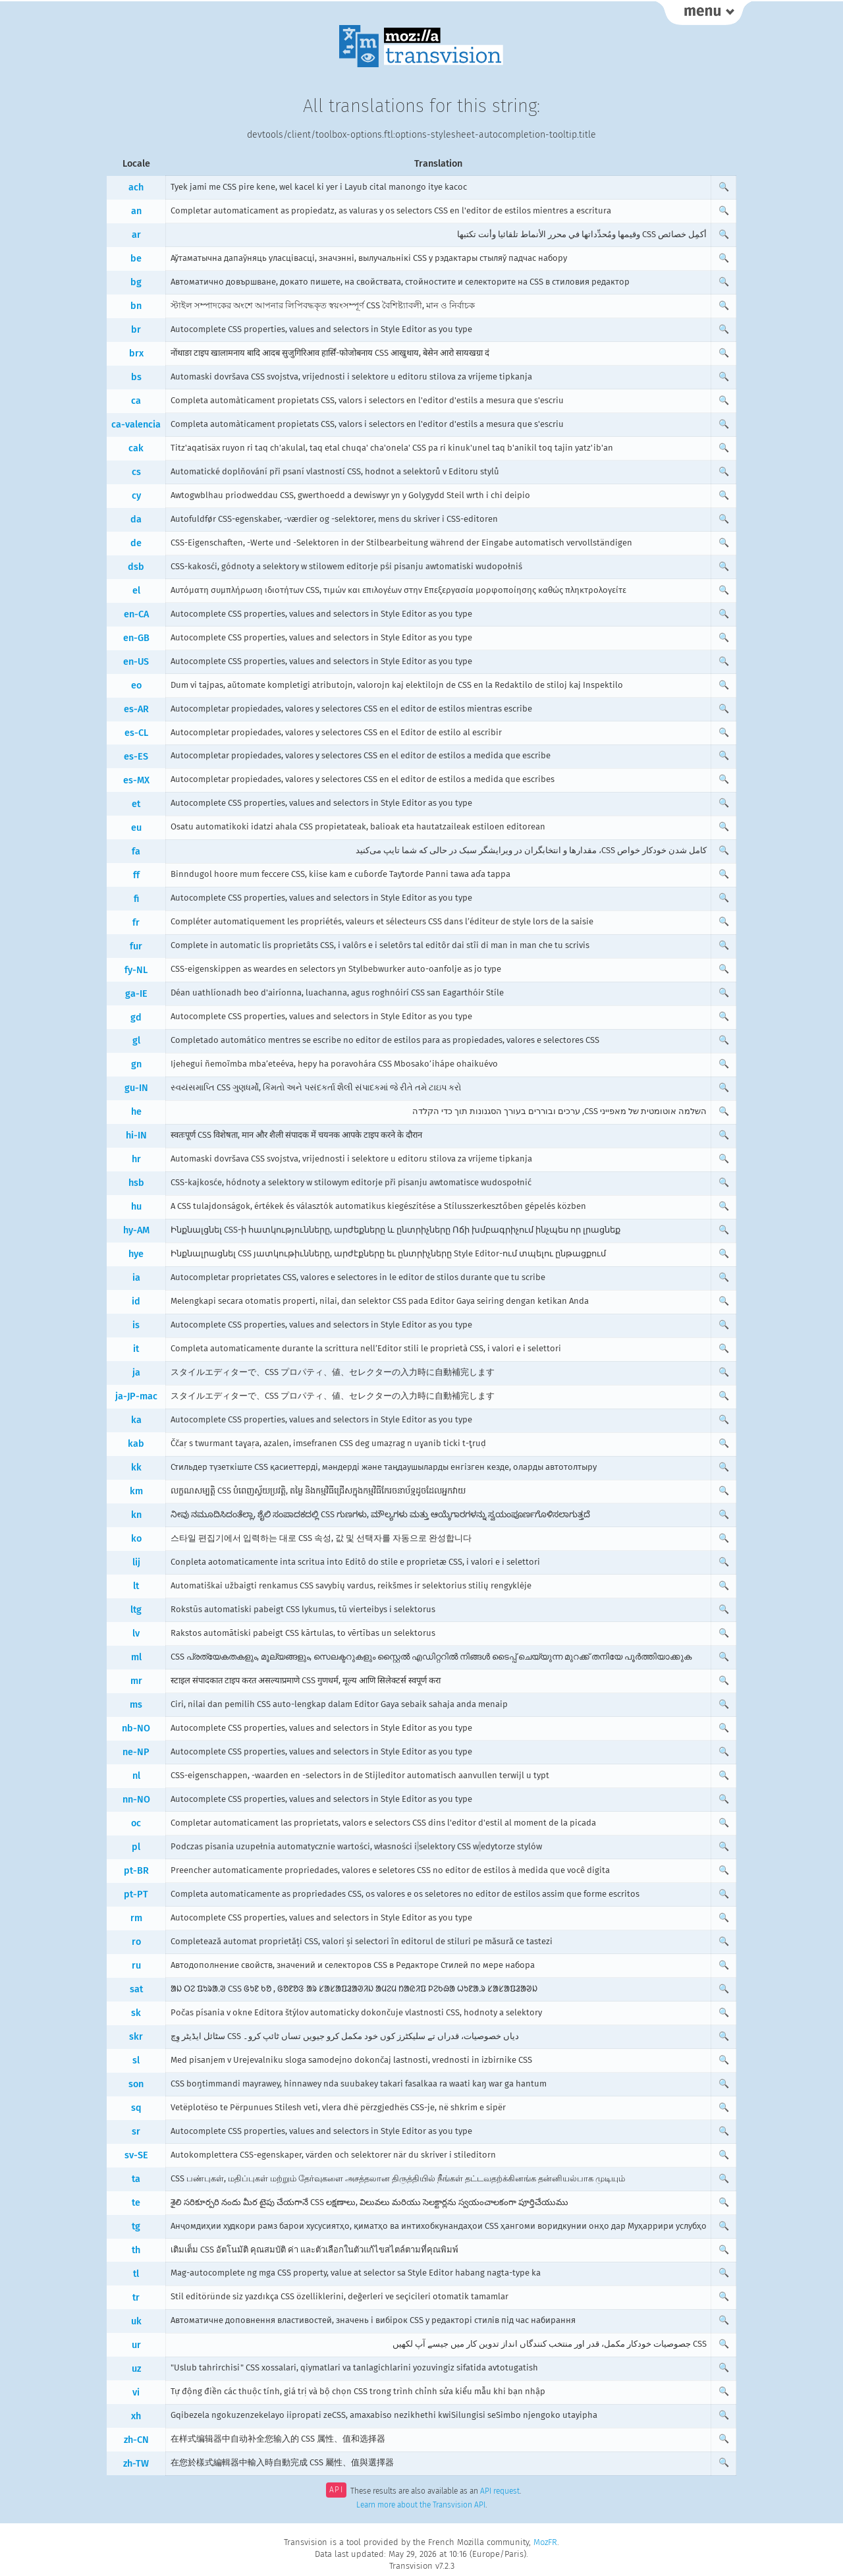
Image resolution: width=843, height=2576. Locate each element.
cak (136, 448)
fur (136, 946)
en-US (136, 661)
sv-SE (136, 2155)
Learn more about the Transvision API (420, 2504)
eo (136, 685)
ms (136, 1704)
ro (136, 1941)
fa (136, 851)
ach (136, 187)
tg (136, 2226)
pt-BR (136, 1870)
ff (136, 875)
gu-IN (136, 1088)
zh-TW (136, 2463)
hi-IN (136, 1135)
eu (136, 827)
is (136, 1325)
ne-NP (136, 1752)
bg (136, 282)
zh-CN (136, 2440)
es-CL (136, 733)
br (136, 329)
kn (136, 1515)
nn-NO (136, 1799)
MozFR (545, 2542)
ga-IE (136, 993)
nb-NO (136, 1728)
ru (136, 1965)
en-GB (136, 638)
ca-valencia (136, 424)
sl (136, 2060)
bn (136, 306)
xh (136, 2416)
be (136, 258)
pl (136, 1847)
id (136, 1301)
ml (136, 1657)
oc (136, 1823)
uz (136, 2368)
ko (136, 1538)
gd (136, 1017)
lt (136, 1586)
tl (136, 2274)
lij (136, 1562)
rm (136, 1918)
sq (136, 2108)
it (136, 1349)
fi (136, 899)
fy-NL (136, 970)
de (136, 543)
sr (136, 2131)
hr (136, 1159)
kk (136, 1467)
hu (136, 1206)
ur (136, 2345)
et (136, 804)
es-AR (136, 709)
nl (136, 1775)
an (136, 211)
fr (136, 922)
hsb (136, 1183)
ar (136, 234)
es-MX (136, 780)
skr (136, 2036)
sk (136, 2013)
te (136, 2202)
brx (136, 353)
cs (136, 472)
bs (136, 377)
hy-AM (136, 1230)
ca (136, 400)
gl (136, 1040)
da (136, 519)
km (136, 1491)
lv (136, 1633)
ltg (136, 1609)
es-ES (136, 756)
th (136, 2250)
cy (136, 495)
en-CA (136, 614)
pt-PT (136, 1894)
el (136, 590)
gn (136, 1064)
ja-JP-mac (136, 1396)
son (136, 2084)
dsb (136, 567)
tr (136, 2297)
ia (136, 1277)
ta (136, 2179)
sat (136, 1989)
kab (136, 1443)
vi (136, 2392)
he (136, 1111)
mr (136, 1681)
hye (136, 1254)
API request (500, 2491)
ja (136, 1372)
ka (136, 1420)
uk (136, 2321)
